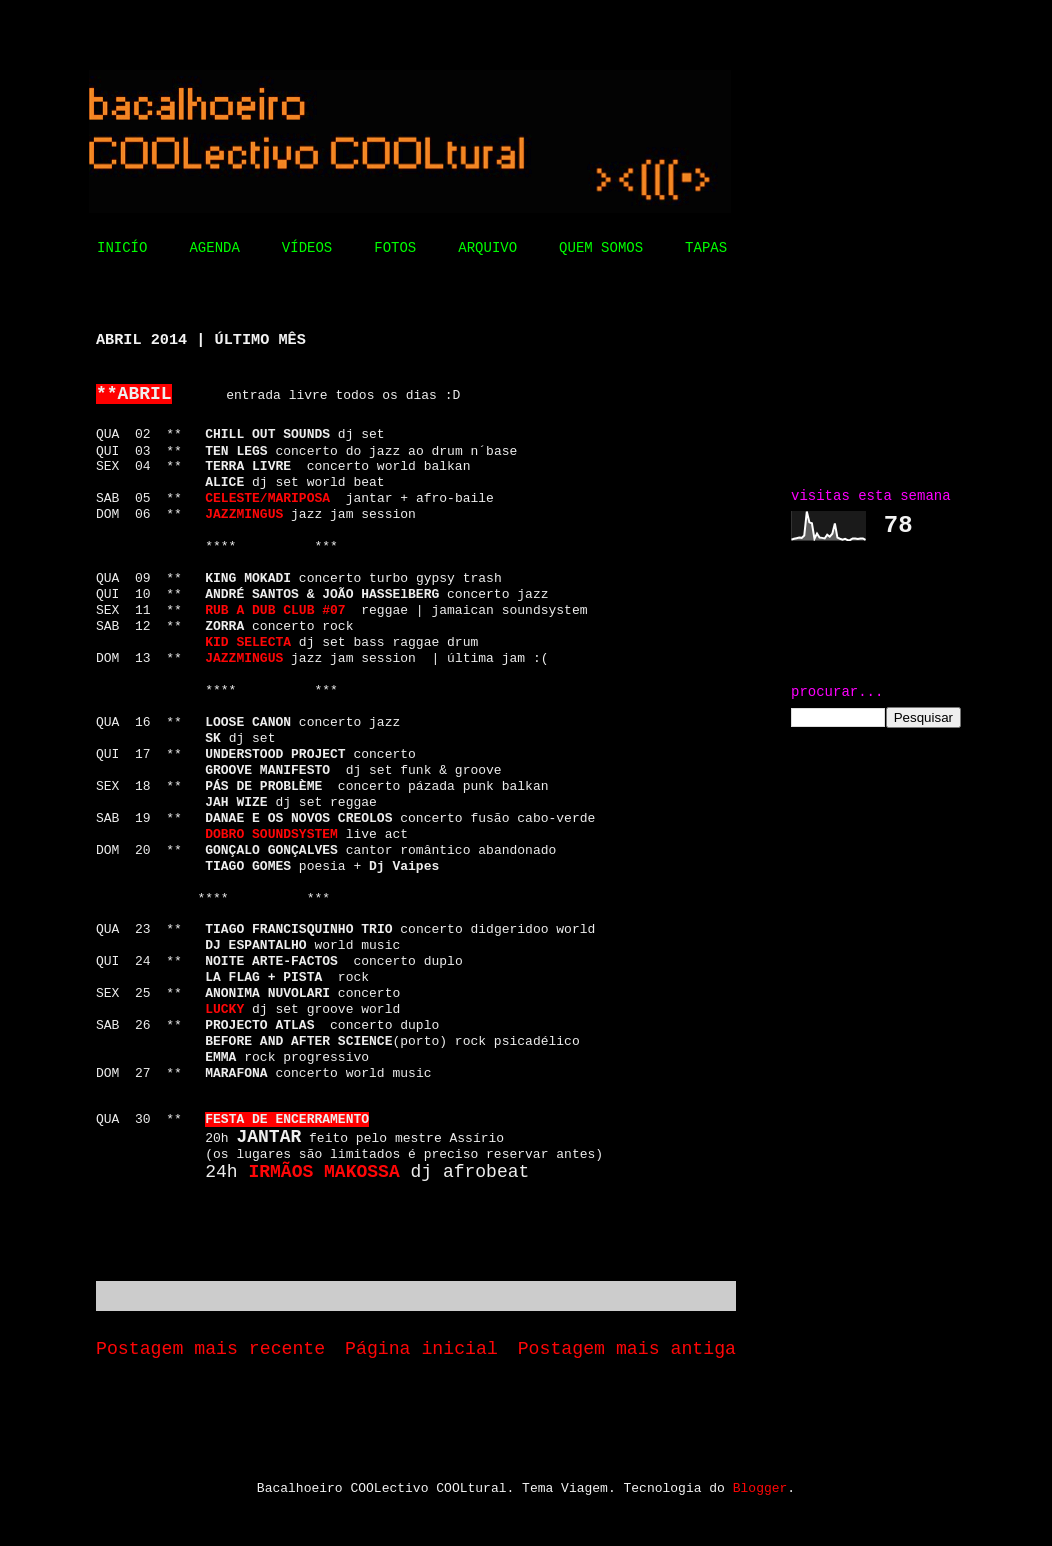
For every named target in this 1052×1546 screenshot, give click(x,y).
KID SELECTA (248, 642)
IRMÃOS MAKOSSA (323, 1172)
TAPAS (706, 248)
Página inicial (421, 1349)
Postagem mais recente (210, 1349)
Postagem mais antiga (627, 1349)
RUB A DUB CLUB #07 (275, 610)
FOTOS (395, 248)
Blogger (760, 1488)
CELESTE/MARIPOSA (267, 498)
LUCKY (224, 1009)
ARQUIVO (487, 248)
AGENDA (214, 248)
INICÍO (122, 248)
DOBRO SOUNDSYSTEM (271, 834)
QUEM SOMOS (601, 248)
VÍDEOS (307, 248)
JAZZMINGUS (244, 658)
